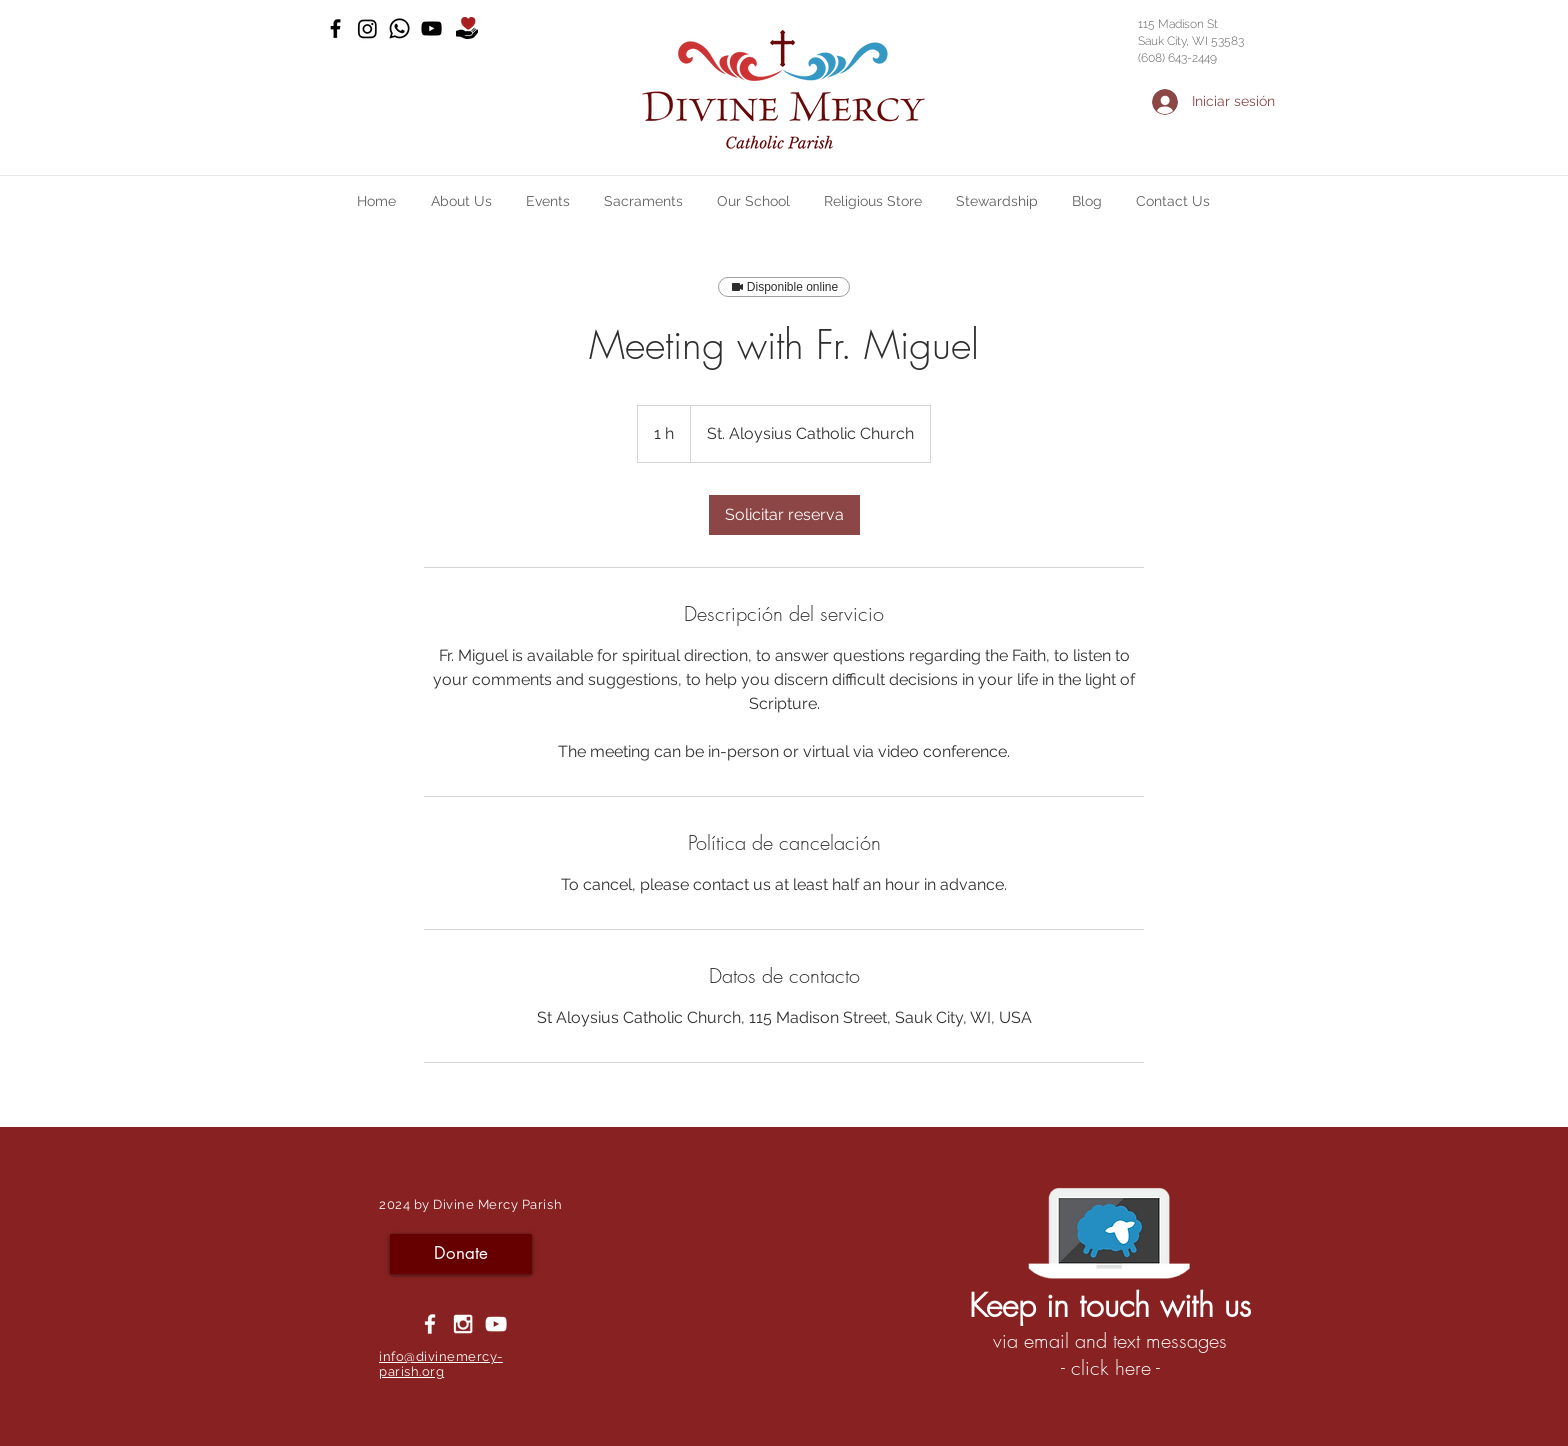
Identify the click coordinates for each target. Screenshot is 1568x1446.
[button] (461, 201)
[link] (784, 515)
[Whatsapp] (399, 28)
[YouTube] (431, 28)
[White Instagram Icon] (463, 1324)
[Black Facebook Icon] (335, 28)
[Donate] (461, 1254)
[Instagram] (367, 28)
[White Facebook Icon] (430, 1324)
